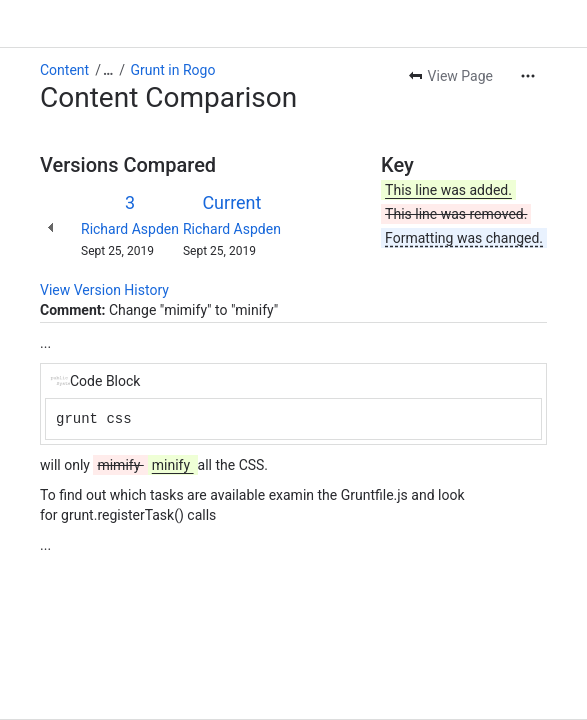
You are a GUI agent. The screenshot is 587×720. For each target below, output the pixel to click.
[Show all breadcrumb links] (108, 70)
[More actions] (528, 76)
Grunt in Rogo (173, 70)
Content (64, 70)
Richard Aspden (130, 229)
